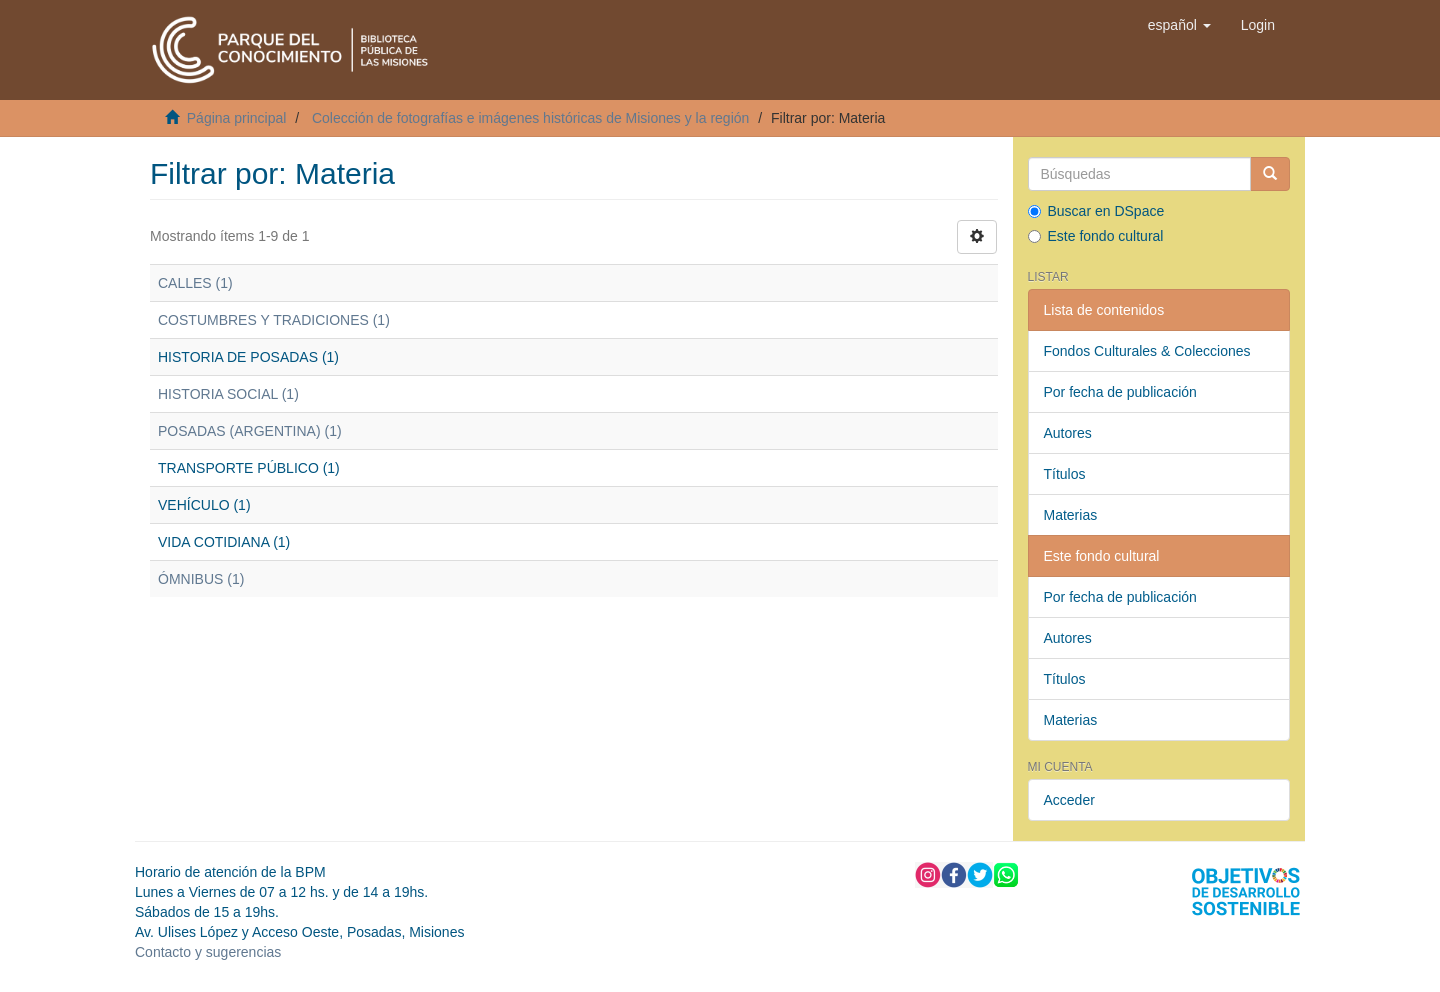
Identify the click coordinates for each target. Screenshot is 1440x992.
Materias (1071, 515)
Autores (1068, 433)
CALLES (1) (195, 283)
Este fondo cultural (1096, 236)
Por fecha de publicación (1120, 392)
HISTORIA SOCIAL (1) (228, 394)
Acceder (1069, 800)
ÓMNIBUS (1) (201, 579)
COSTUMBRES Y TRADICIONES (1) (274, 320)
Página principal (237, 118)
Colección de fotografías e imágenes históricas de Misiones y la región (530, 118)
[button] (1179, 25)
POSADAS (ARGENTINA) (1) (250, 431)
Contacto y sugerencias (208, 952)
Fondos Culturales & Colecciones (1147, 351)
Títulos (1065, 474)
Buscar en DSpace (1096, 211)
